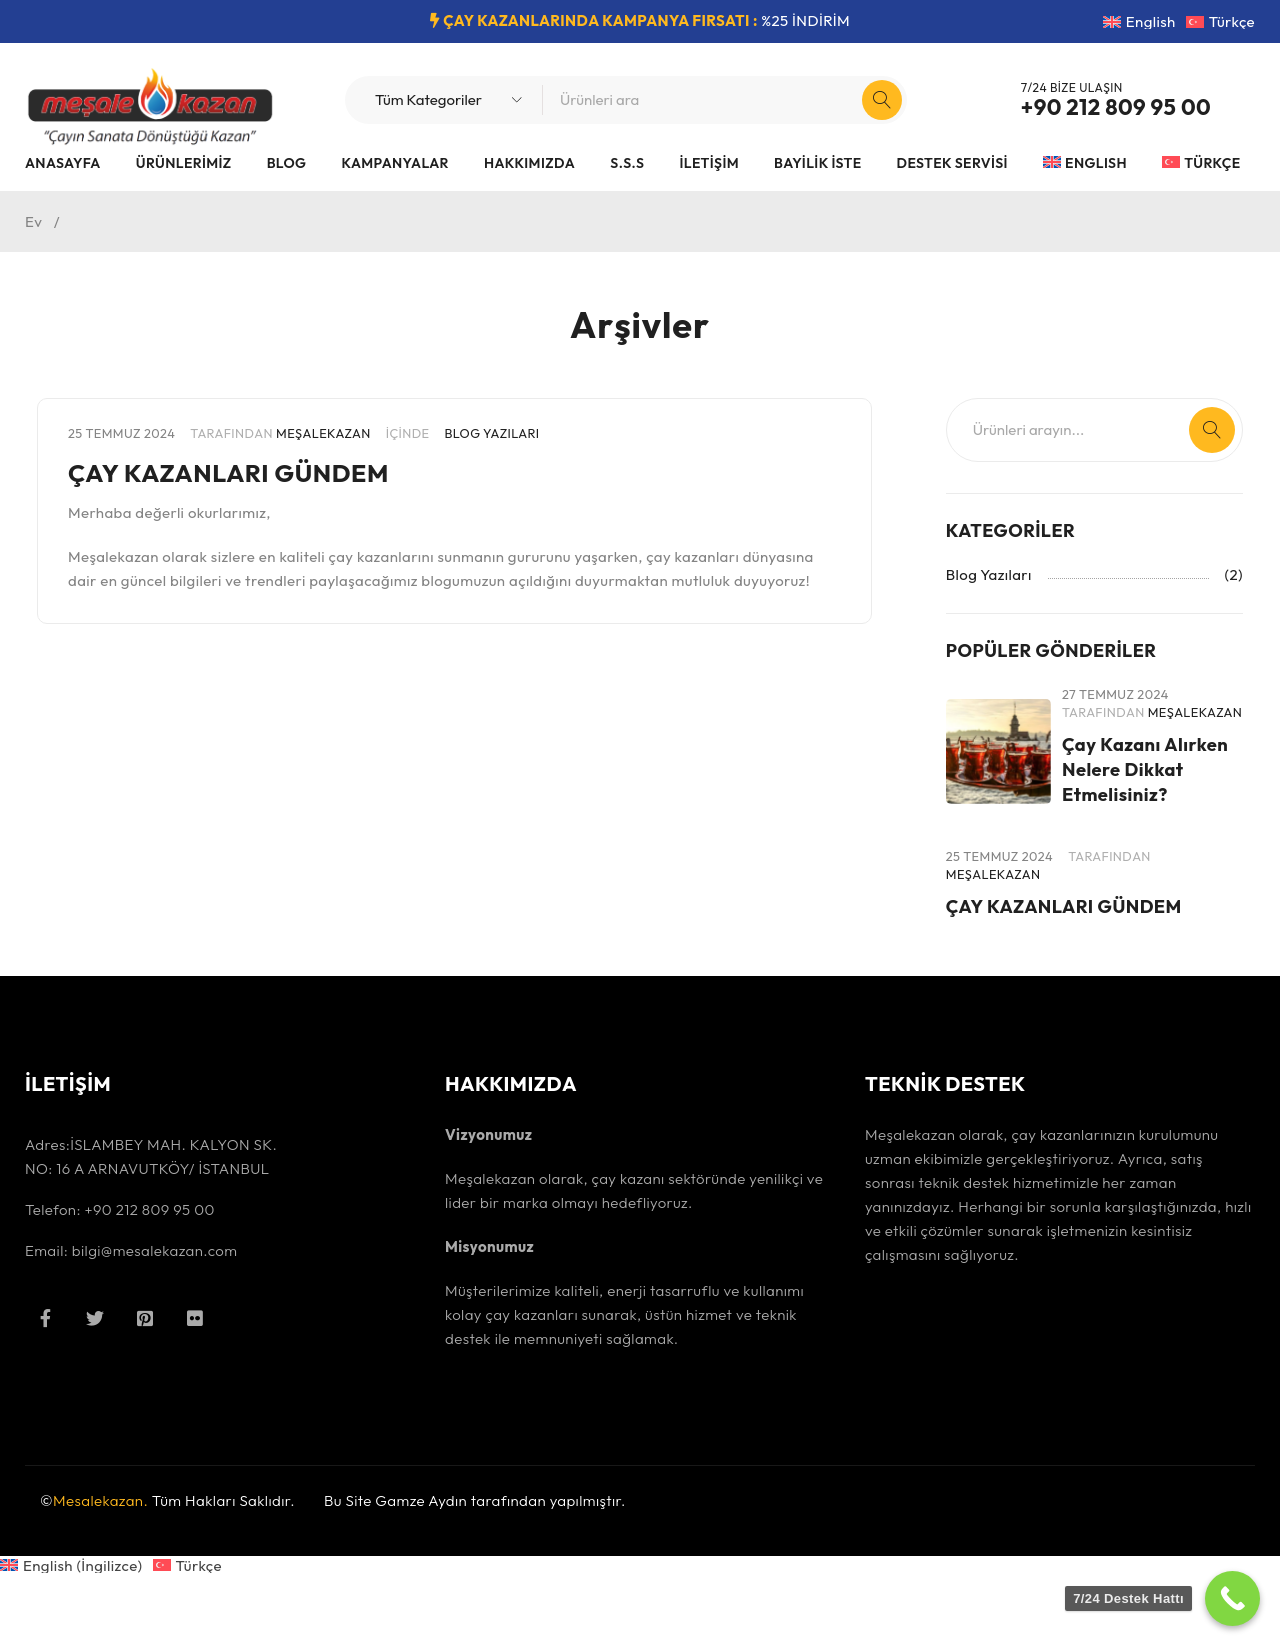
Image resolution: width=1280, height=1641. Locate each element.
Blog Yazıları (492, 433)
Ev (33, 221)
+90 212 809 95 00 (1116, 107)
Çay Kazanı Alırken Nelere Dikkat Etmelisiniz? (1138, 797)
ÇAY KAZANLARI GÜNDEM (261, 471)
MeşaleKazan (323, 433)
